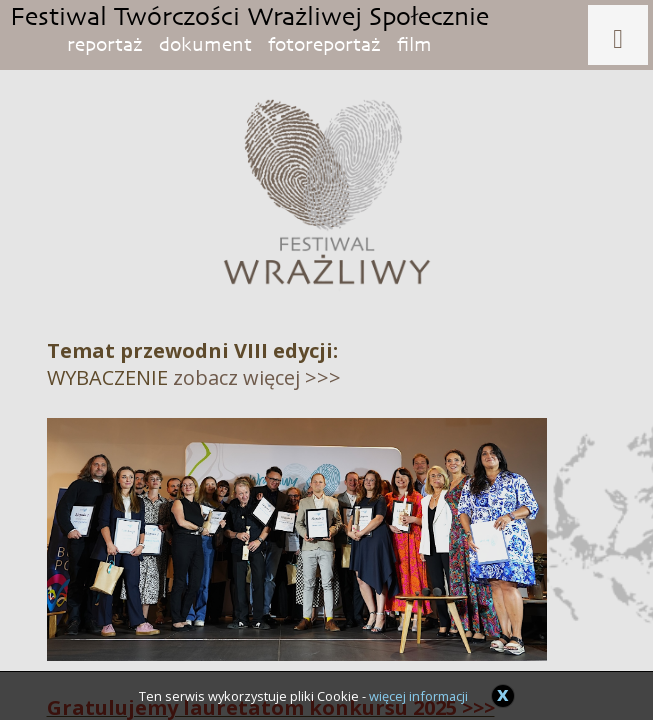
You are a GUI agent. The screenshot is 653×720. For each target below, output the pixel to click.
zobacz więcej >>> (257, 377)
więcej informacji (418, 696)
